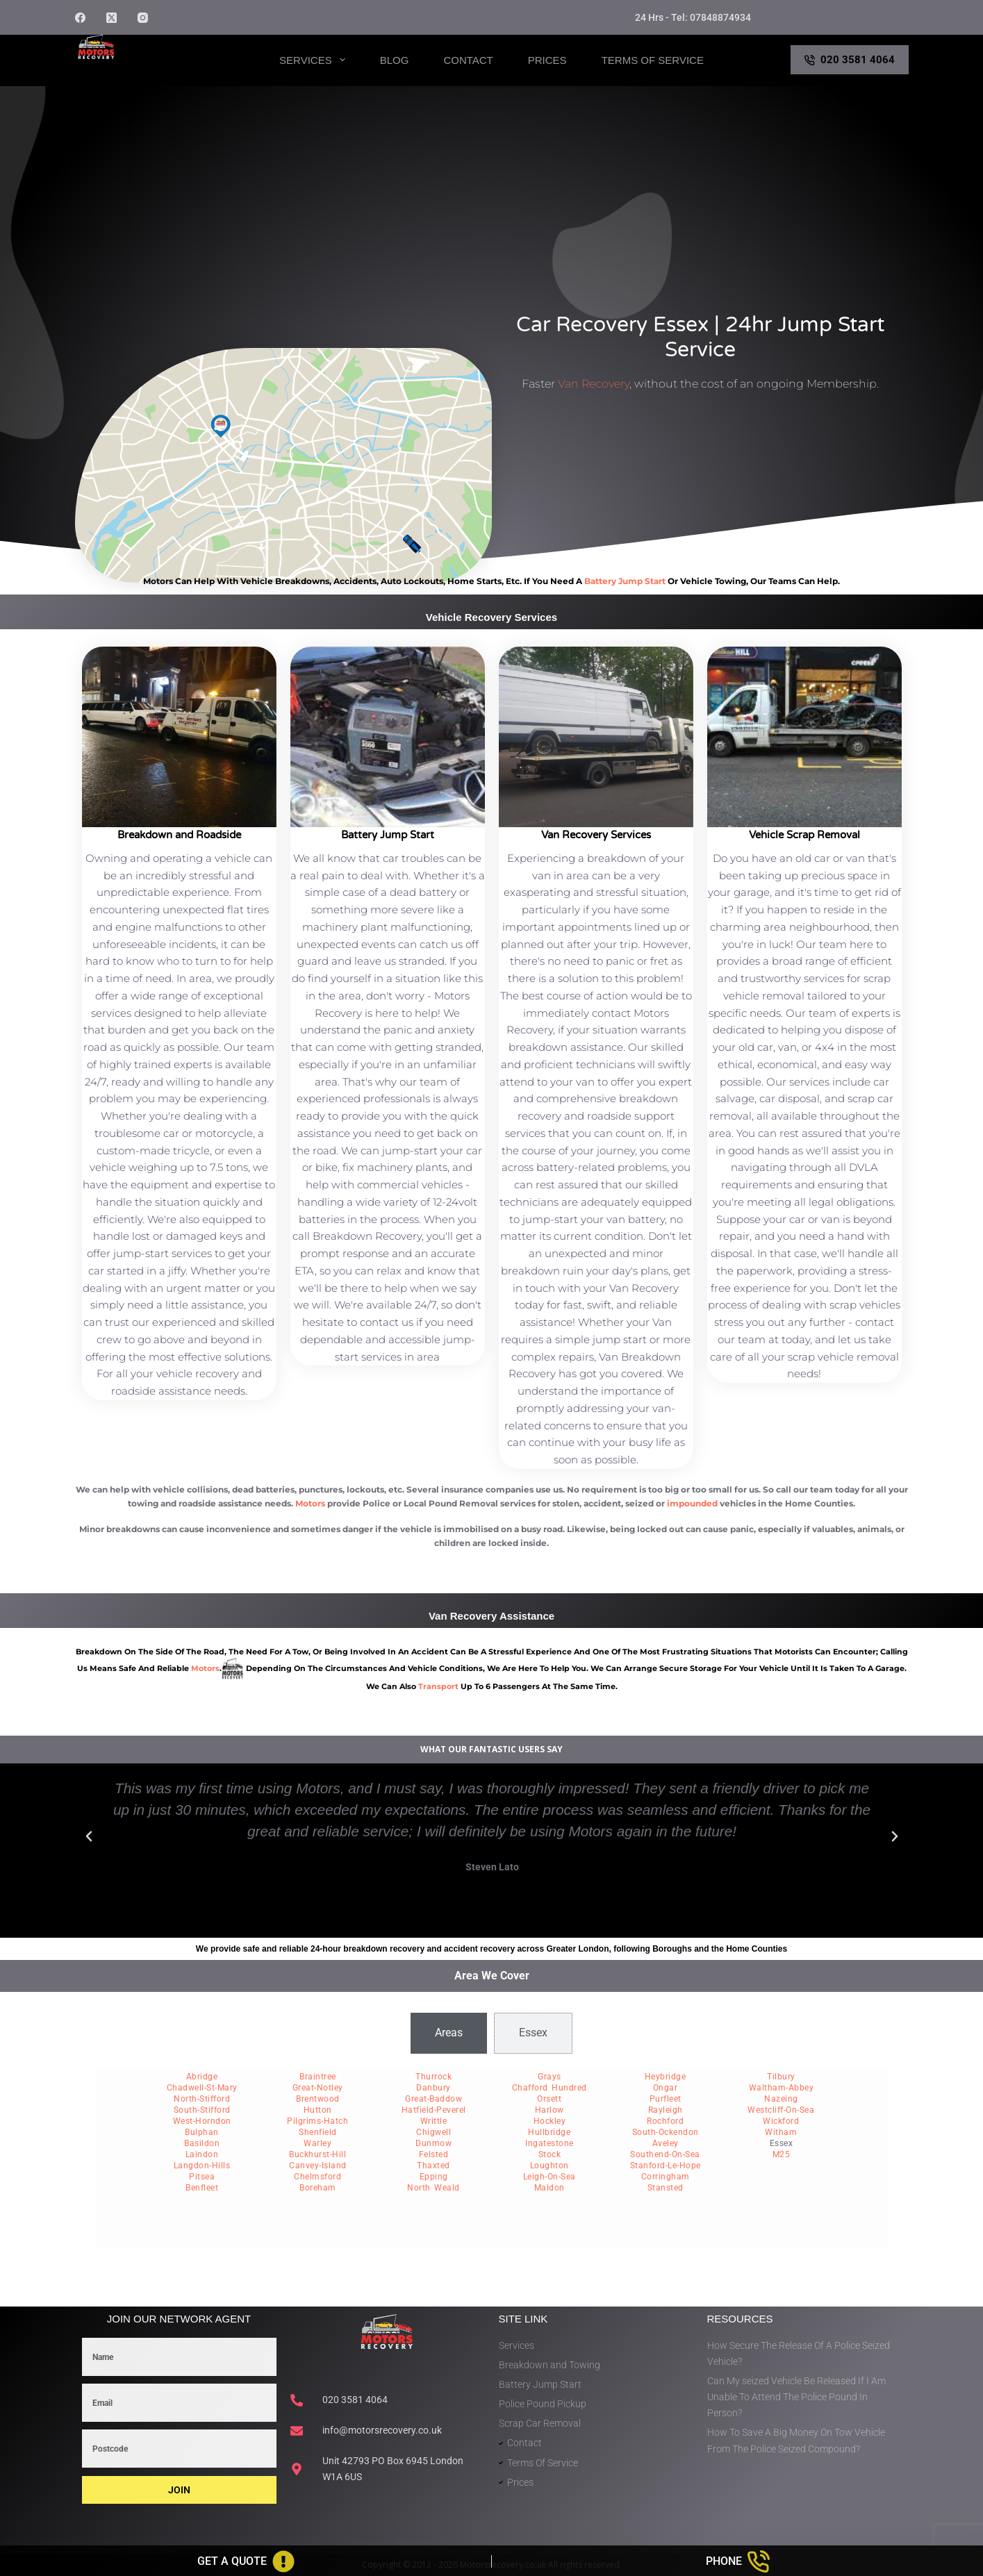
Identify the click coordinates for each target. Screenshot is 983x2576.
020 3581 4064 (849, 59)
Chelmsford (317, 2177)
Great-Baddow (433, 2099)
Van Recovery (593, 383)
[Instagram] (143, 18)
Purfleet (666, 2099)
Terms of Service (653, 60)
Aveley (665, 2143)
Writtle (433, 2121)
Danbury (433, 2088)
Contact (468, 60)
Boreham (317, 2188)
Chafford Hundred (549, 2088)
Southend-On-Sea (665, 2154)
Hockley (550, 2121)
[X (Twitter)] (111, 18)
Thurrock (433, 2076)
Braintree (317, 2076)
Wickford (781, 2121)
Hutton (318, 2110)
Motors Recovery (141, 72)
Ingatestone (549, 2143)
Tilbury (781, 2076)
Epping (434, 2177)
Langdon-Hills (202, 2165)
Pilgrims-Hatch (317, 2121)
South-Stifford (202, 2110)
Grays (549, 2076)
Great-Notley (317, 2088)
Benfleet (201, 2188)
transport (438, 1686)
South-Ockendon (665, 2132)
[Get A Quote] (245, 2561)
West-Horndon (202, 2121)
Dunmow (433, 2143)
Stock (549, 2154)
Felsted (434, 2154)
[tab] (449, 2033)
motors (205, 1668)
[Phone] (737, 2561)
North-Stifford (202, 2099)
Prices (547, 60)
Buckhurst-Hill (317, 2154)
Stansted (665, 2188)
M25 (782, 2154)
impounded (692, 1503)
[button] (89, 1836)
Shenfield (318, 2132)
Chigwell (433, 2132)
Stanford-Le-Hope (665, 2165)
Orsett (549, 2099)
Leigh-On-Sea (549, 2177)
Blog (394, 60)
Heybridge (665, 2076)
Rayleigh (665, 2110)
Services (315, 59)
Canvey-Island (318, 2165)
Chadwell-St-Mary (202, 2088)
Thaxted (433, 2165)
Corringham (665, 2177)
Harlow (549, 2110)
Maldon (549, 2188)
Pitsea (202, 2177)
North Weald (433, 2188)
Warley (317, 2143)
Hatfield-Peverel (434, 2110)
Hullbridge (549, 2132)
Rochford (665, 2121)
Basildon (202, 2143)
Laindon (202, 2154)
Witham (781, 2132)
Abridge (202, 2076)
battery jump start (625, 581)
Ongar (665, 2088)
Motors (310, 1503)
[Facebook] (80, 18)
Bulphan (202, 2132)
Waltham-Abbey (781, 2088)
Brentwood (318, 2099)
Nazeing (781, 2099)
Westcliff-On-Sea (780, 2110)
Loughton (549, 2165)
